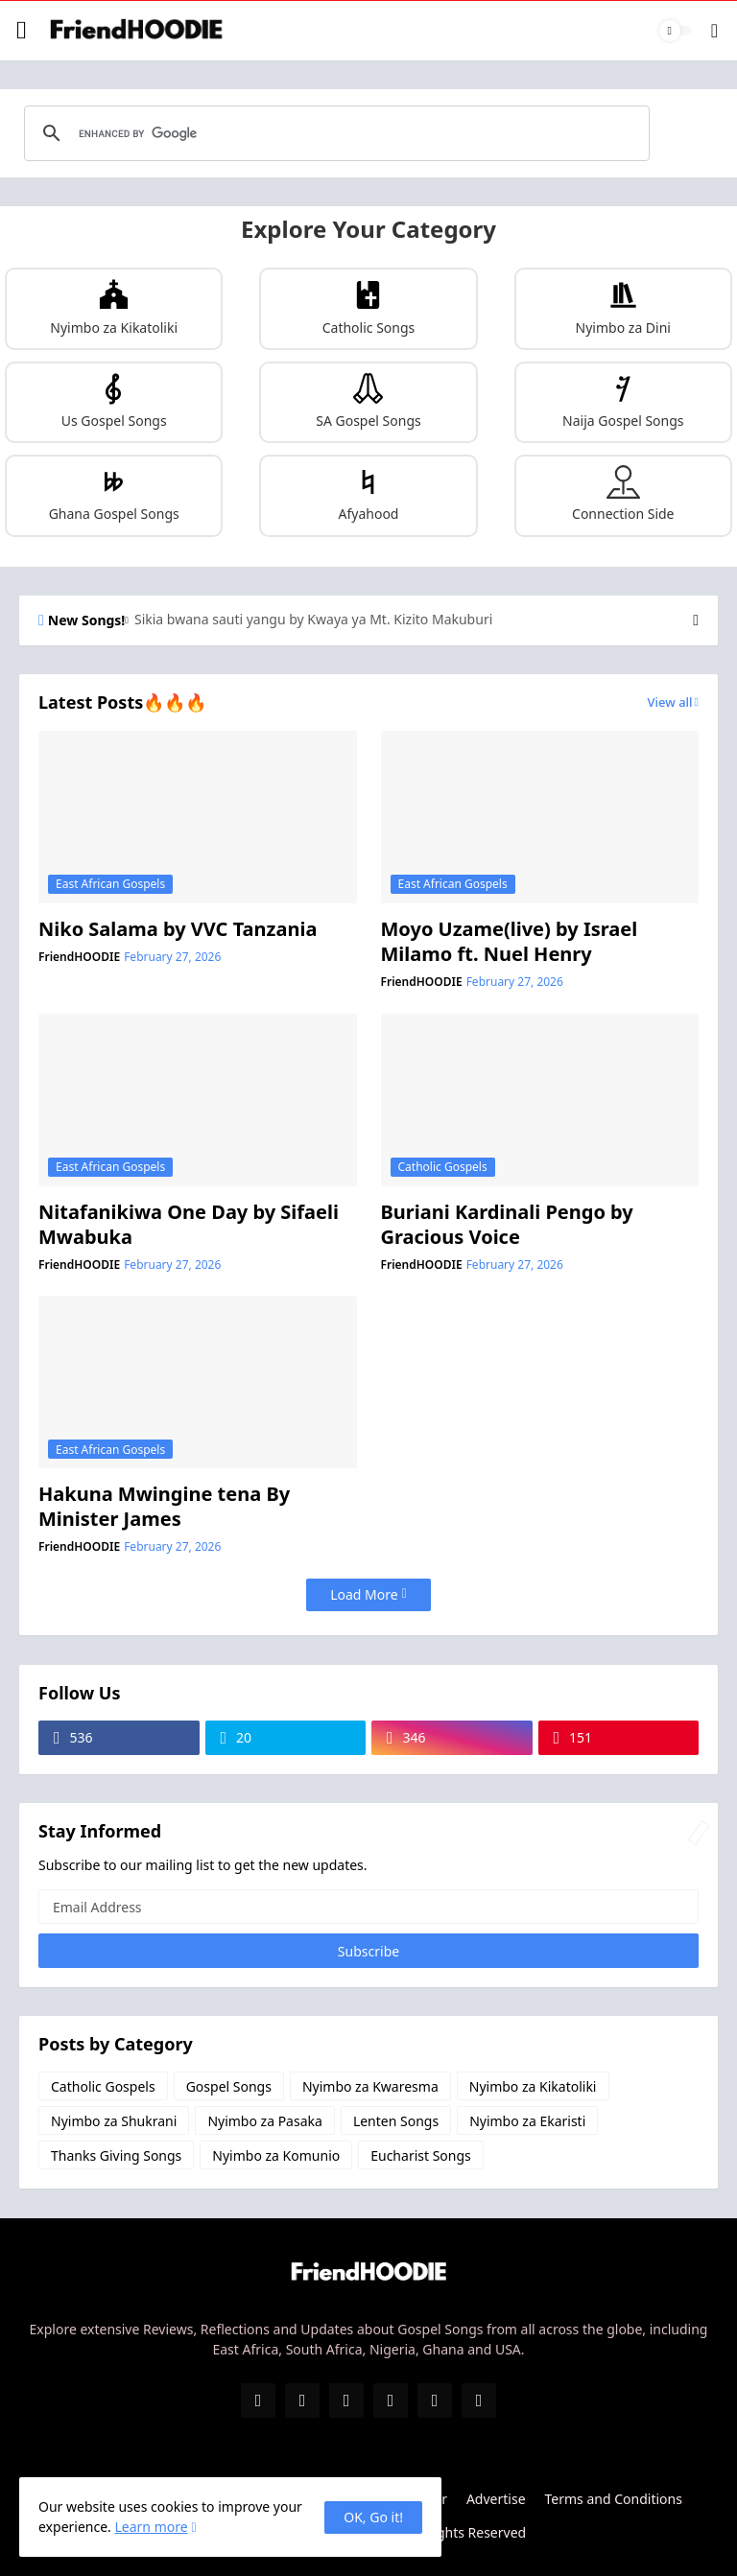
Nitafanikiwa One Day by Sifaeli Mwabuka (188, 1225)
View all (670, 702)
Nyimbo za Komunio (276, 2155)
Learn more (150, 2526)
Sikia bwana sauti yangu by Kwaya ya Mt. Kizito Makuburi (313, 619)
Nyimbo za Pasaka (264, 2121)
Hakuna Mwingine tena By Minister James (164, 1507)
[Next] (696, 620)
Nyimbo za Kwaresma (370, 2086)
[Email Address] (368, 1906)
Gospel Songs (229, 2086)
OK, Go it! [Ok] (373, 2517)
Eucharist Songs (420, 2155)
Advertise (496, 2499)
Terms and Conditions (613, 2499)
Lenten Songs (396, 2121)
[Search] (714, 30)
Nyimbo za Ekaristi (527, 2121)
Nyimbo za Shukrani (114, 2121)
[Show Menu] (22, 30)
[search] (334, 133)
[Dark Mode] (675, 30)
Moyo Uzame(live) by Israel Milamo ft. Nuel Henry (509, 942)
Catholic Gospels (103, 2086)
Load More (363, 1594)
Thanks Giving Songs (116, 2155)
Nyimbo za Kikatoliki (533, 2086)
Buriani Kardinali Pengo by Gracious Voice (507, 1225)
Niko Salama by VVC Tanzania (177, 929)
